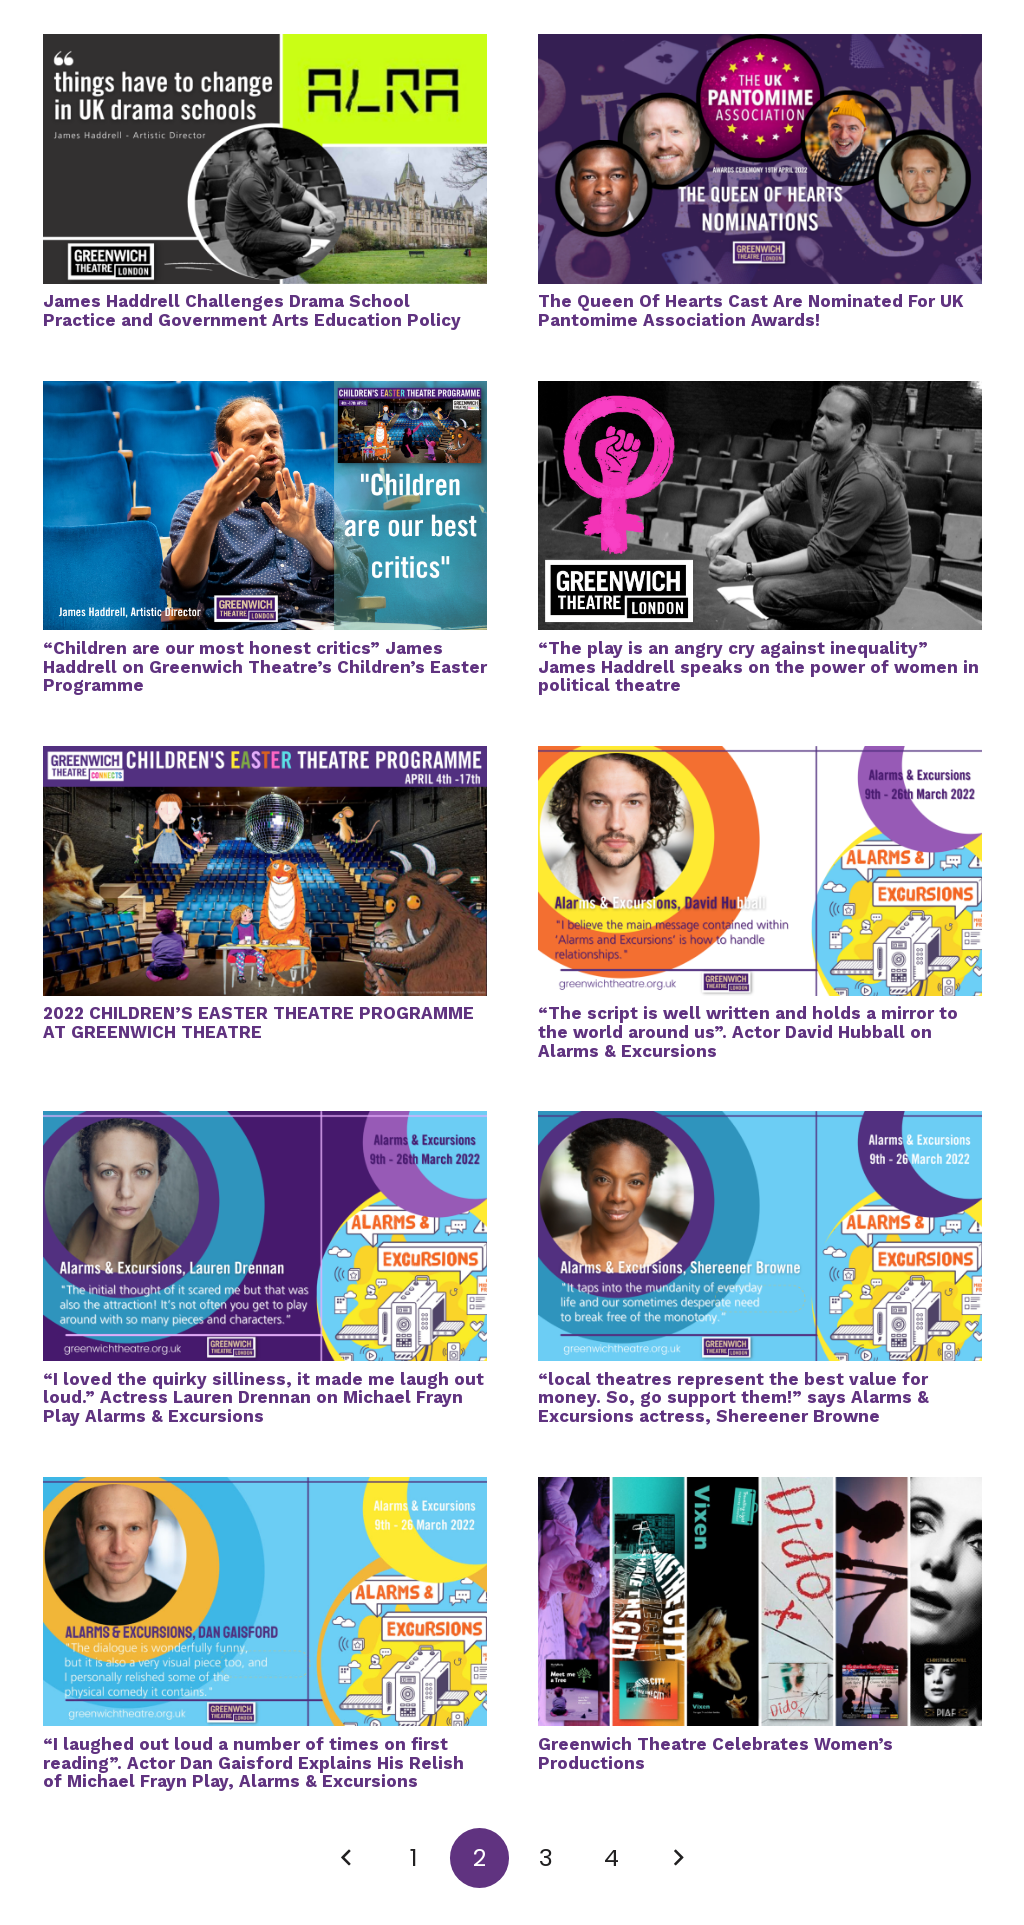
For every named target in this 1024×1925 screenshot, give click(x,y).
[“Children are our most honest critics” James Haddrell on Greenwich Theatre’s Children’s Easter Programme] (265, 394)
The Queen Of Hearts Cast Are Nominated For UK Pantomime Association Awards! (751, 310)
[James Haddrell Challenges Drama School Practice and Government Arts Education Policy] (265, 47)
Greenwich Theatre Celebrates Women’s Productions (715, 1753)
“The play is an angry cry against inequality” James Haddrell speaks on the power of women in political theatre (758, 666)
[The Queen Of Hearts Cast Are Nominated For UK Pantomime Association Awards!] (760, 47)
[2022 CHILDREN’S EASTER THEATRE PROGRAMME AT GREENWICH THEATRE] (265, 759)
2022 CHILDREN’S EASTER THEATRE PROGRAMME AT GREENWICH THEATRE (258, 1022)
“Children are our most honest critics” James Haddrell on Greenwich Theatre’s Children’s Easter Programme (265, 666)
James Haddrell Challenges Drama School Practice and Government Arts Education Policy (252, 310)
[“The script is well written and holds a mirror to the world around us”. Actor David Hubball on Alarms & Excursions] (760, 759)
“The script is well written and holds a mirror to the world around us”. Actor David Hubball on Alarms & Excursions (748, 1031)
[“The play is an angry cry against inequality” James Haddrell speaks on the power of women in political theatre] (760, 394)
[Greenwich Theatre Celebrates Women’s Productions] (760, 1490)
